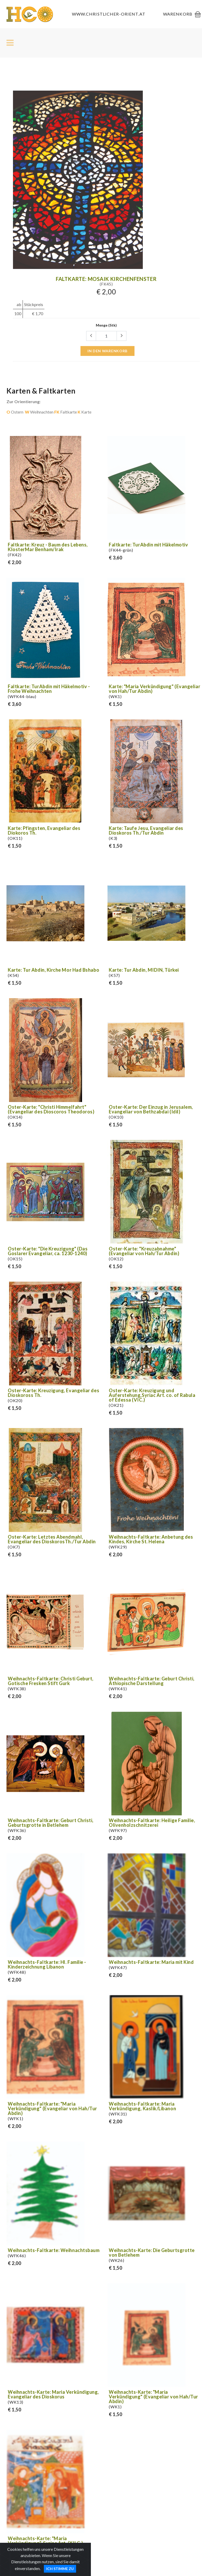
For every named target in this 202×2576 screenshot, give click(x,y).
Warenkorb (177, 13)
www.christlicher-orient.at (108, 13)
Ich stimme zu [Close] (60, 2570)
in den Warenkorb (107, 351)
